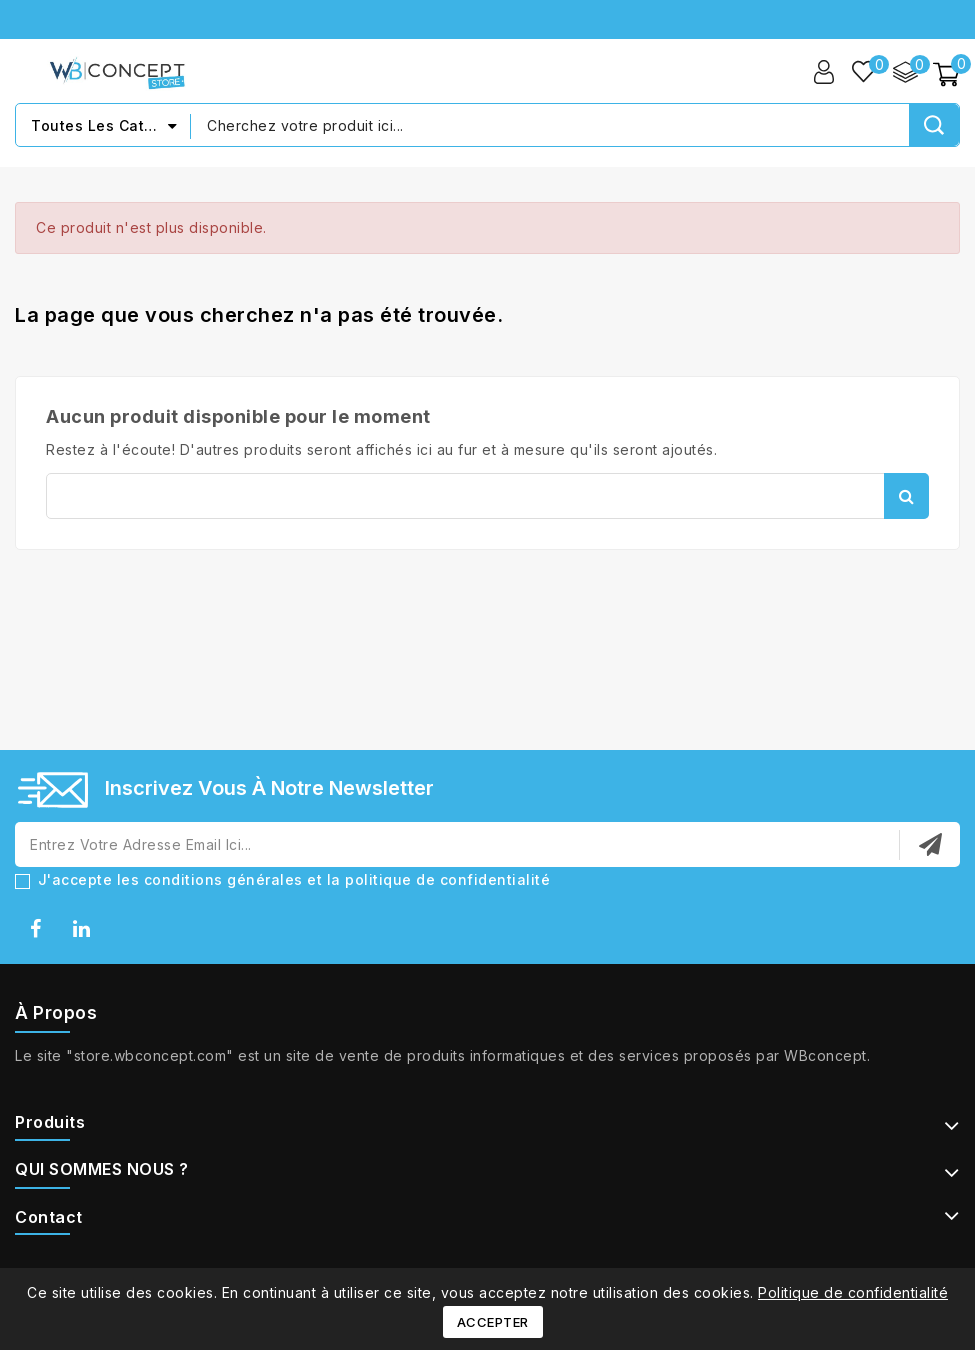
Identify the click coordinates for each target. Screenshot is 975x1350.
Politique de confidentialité (853, 1292)
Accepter (493, 1322)
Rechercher (906, 496)
